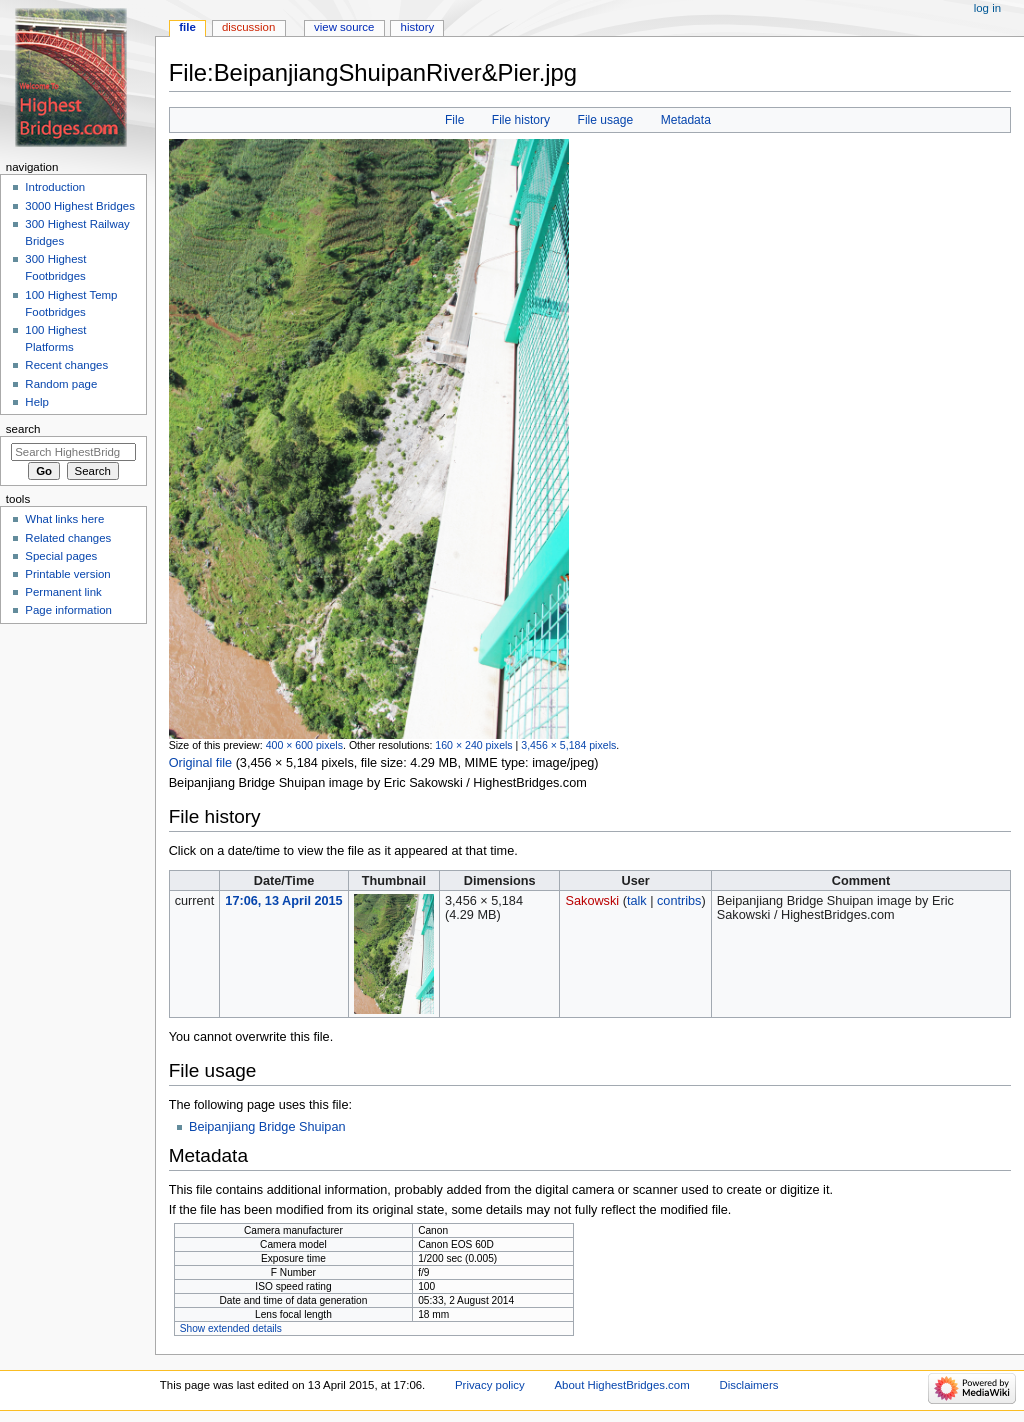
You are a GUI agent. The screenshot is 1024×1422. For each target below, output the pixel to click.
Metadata (686, 120)
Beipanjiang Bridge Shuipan (267, 1127)
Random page (61, 384)
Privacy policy (490, 1385)
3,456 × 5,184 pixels (568, 745)
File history (521, 120)
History (418, 27)
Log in (987, 8)
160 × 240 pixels (473, 745)
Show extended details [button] (231, 1328)
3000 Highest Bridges (80, 206)
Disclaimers (748, 1385)
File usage (606, 120)
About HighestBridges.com (621, 1385)
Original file (200, 763)
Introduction (55, 187)
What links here (64, 519)
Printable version (67, 574)
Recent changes (66, 365)
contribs (679, 901)
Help (37, 402)
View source (344, 27)
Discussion (248, 27)
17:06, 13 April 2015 (283, 901)
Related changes (68, 538)
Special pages (61, 556)
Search (23, 429)
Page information (68, 610)
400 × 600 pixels (304, 745)
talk (637, 901)
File (454, 120)
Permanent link (63, 592)
